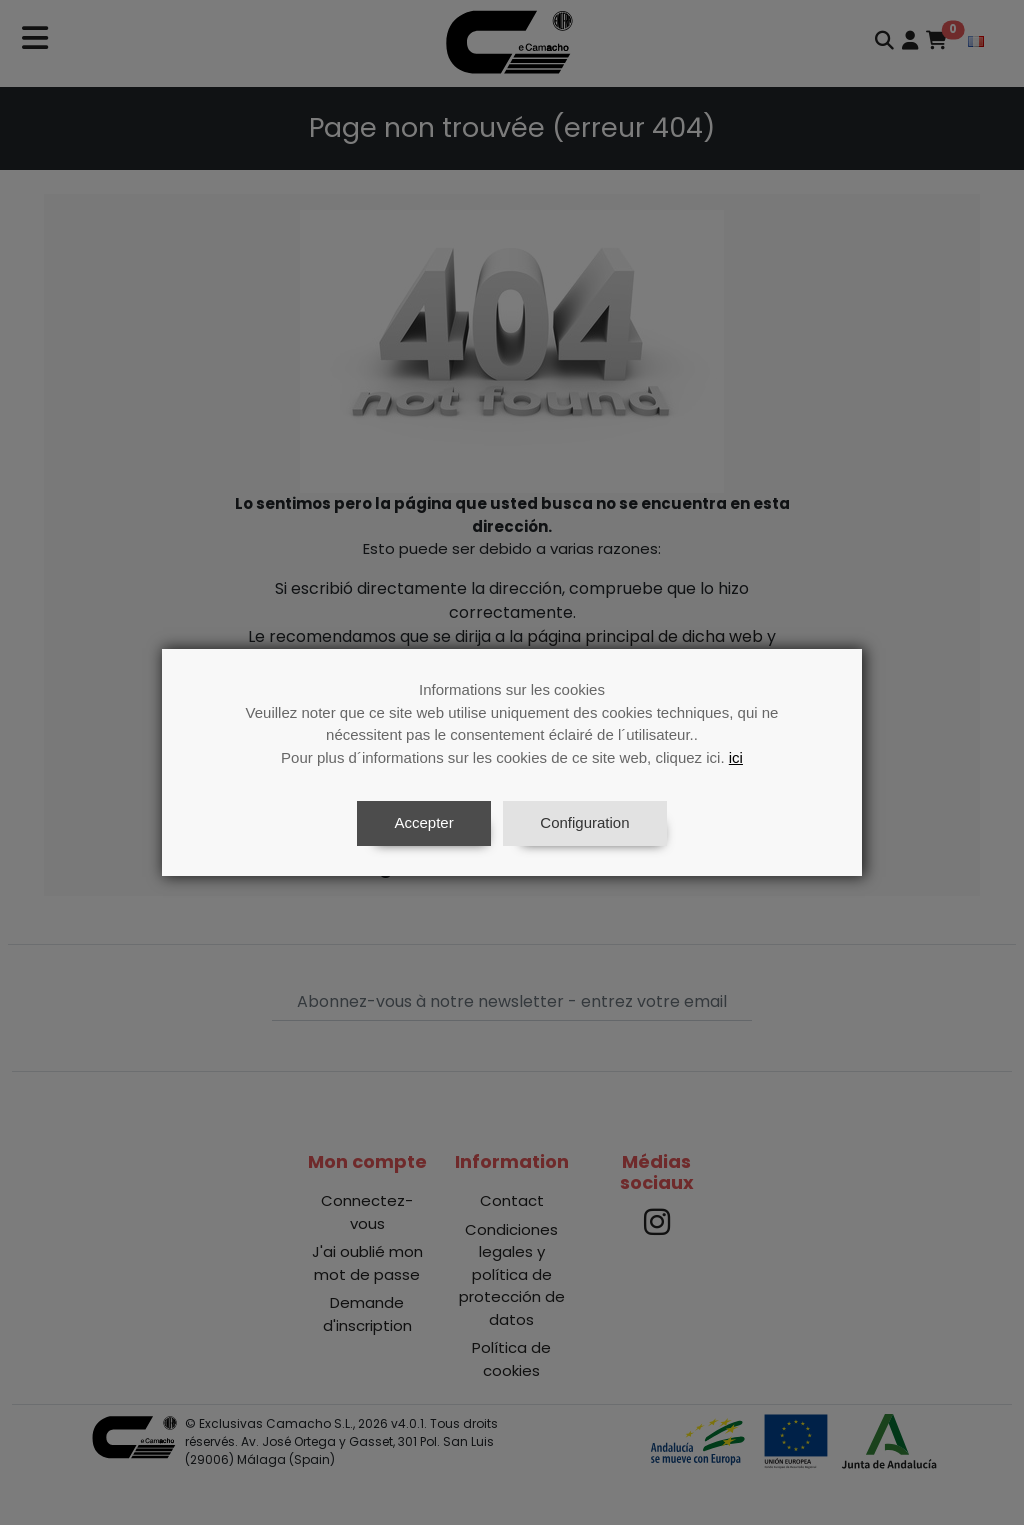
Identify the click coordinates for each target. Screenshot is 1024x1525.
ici (736, 757)
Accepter (423, 822)
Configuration (584, 822)
